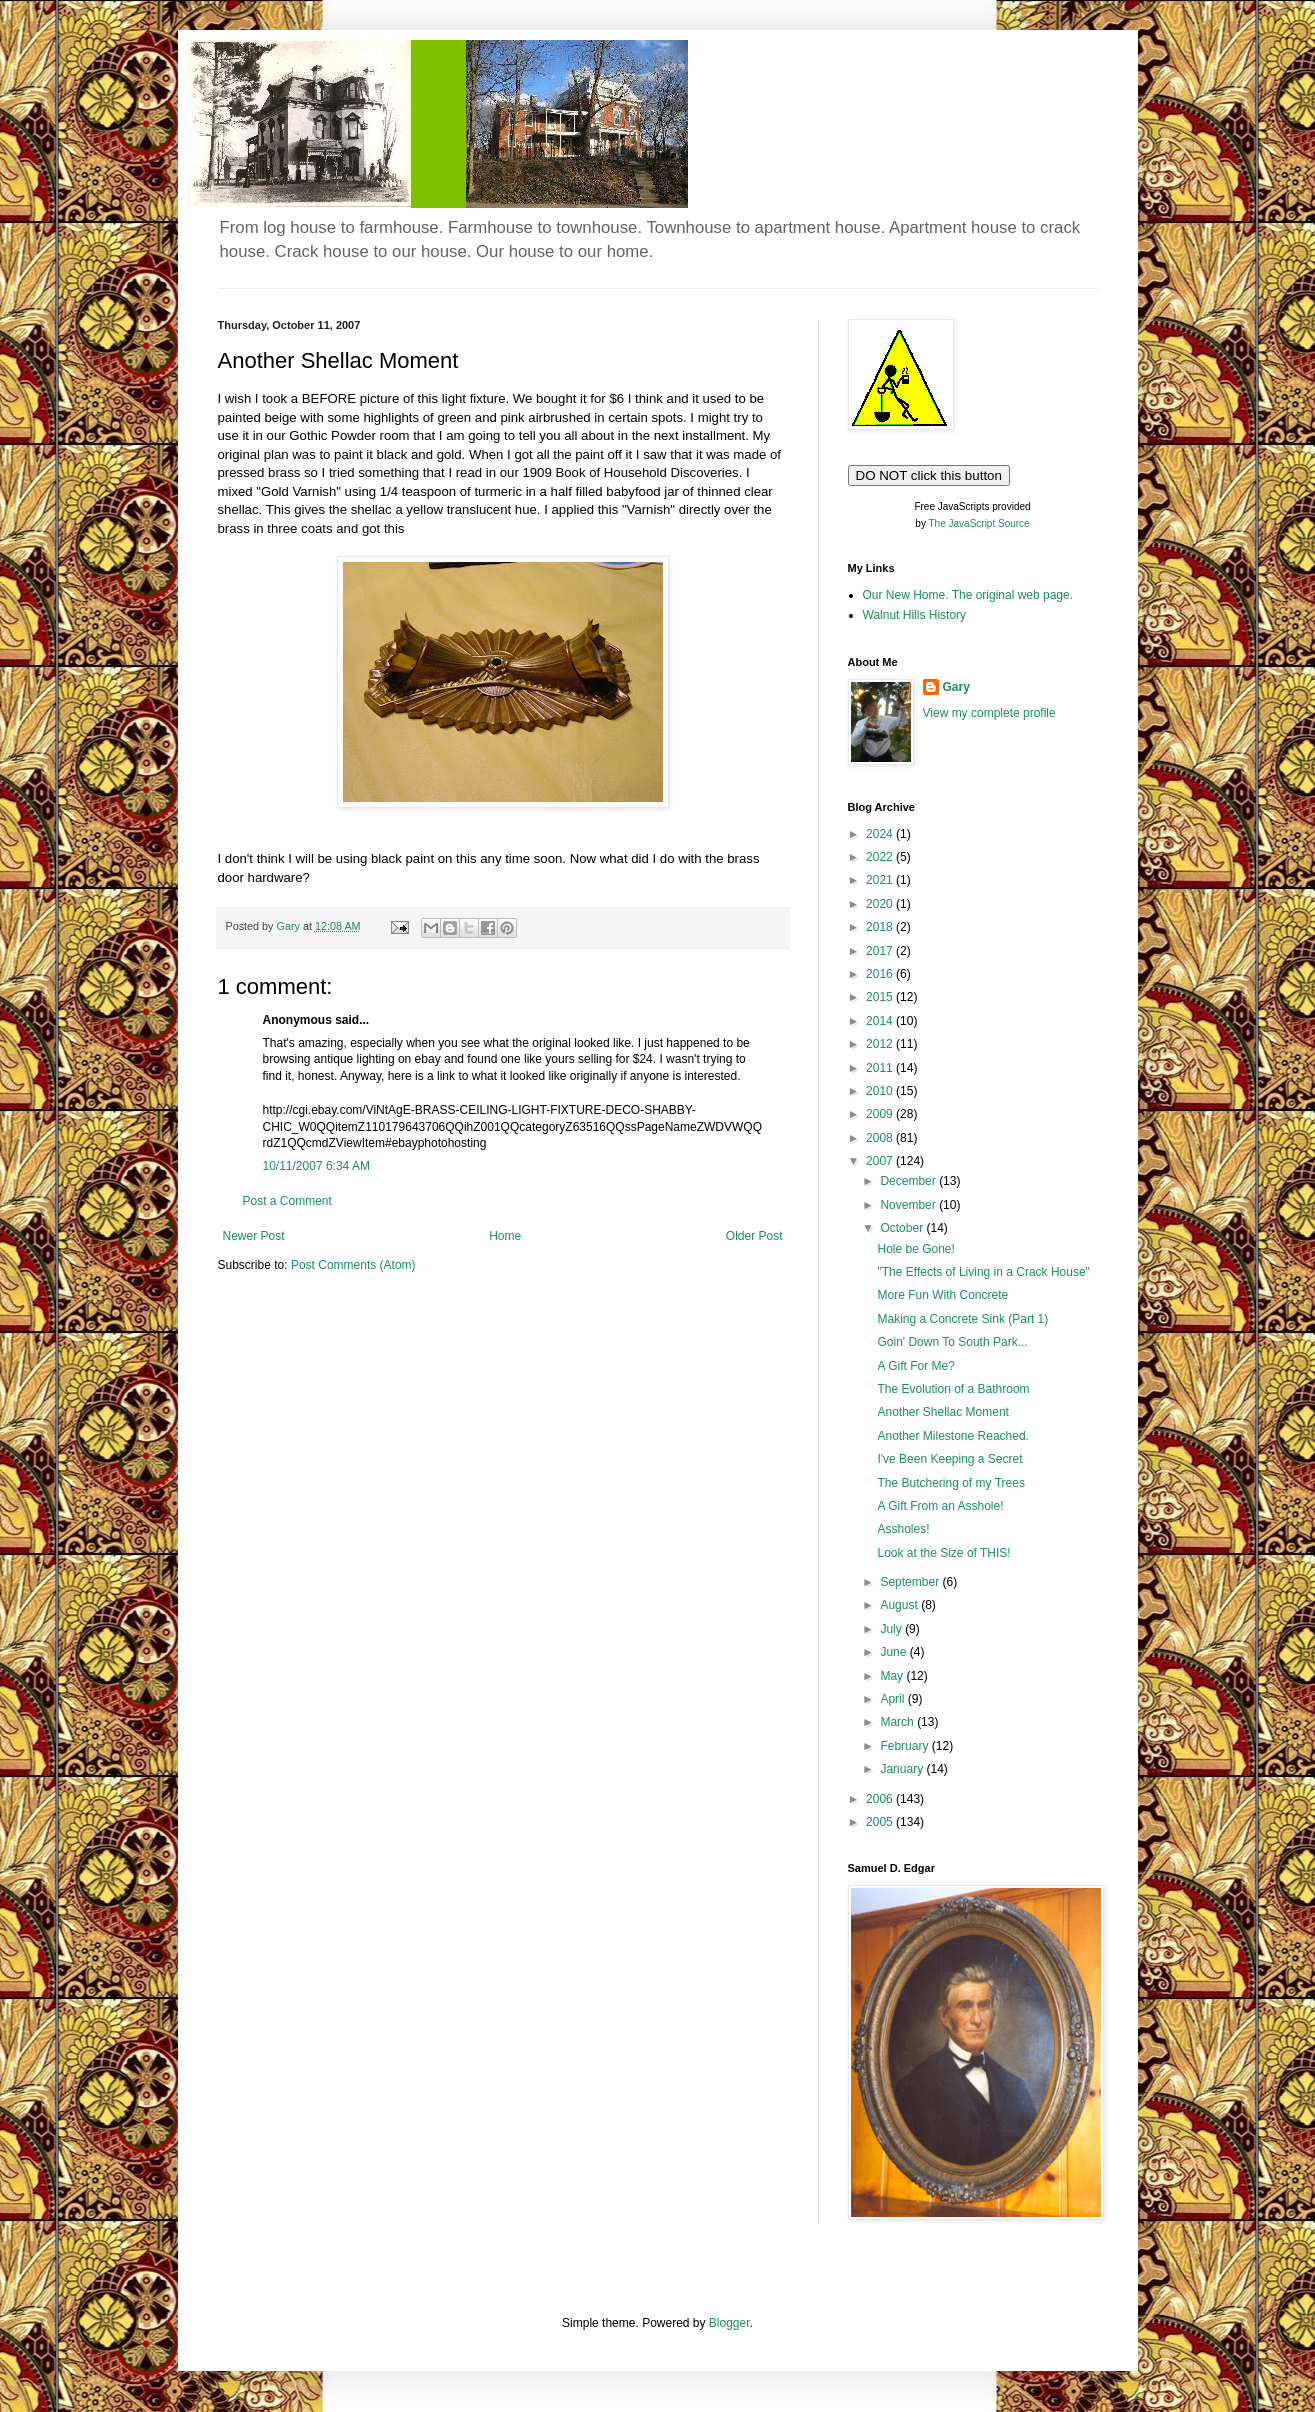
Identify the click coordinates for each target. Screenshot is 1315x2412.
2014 (881, 1021)
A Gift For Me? (915, 1366)
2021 (881, 880)
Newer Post (254, 1236)
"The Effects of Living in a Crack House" (983, 1272)
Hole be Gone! (915, 1249)
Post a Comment (287, 1201)
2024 (881, 834)
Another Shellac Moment (942, 1412)
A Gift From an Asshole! (940, 1506)
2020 (881, 904)
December (909, 1181)
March (898, 1722)
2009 (881, 1114)
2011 (881, 1068)
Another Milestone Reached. (952, 1436)
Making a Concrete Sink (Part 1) (962, 1319)
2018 (881, 927)
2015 (881, 997)
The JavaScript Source (979, 523)
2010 (881, 1091)
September (911, 1582)
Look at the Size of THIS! (943, 1553)
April (893, 1699)
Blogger (729, 2323)
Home (505, 1236)
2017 (881, 951)
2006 (881, 1799)
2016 (881, 974)
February (905, 1746)
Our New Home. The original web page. (968, 595)
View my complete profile (989, 713)
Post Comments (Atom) (353, 1265)
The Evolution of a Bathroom (953, 1389)
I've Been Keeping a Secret (949, 1459)
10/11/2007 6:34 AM (316, 1166)
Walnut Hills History (915, 615)
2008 (881, 1138)
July (892, 1629)
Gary (956, 687)
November (909, 1205)
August (900, 1605)
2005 (881, 1822)
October (903, 1228)
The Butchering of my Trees (950, 1483)
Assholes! (903, 1529)
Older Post (754, 1236)
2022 (881, 857)
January (903, 1769)
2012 (881, 1044)
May (893, 1676)
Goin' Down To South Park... (952, 1342)
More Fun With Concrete (942, 1295)
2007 (881, 1161)
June (894, 1652)
